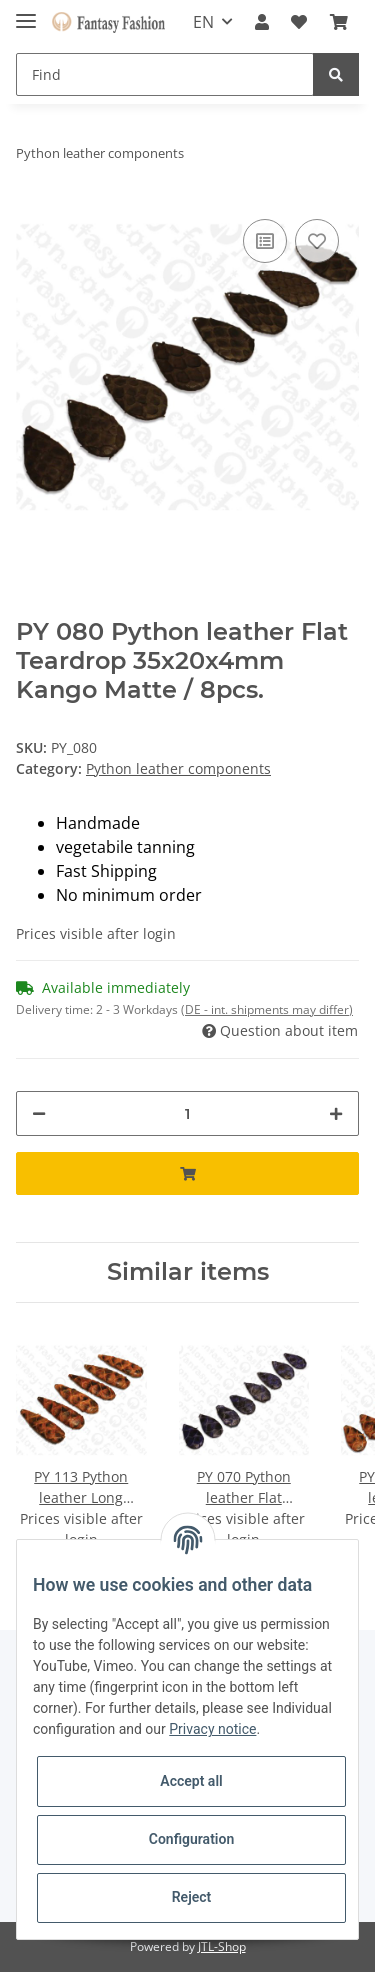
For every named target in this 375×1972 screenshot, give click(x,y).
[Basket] (339, 22)
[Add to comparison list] (265, 241)
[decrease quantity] (39, 1113)
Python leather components (178, 768)
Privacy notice (212, 1729)
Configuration (191, 1839)
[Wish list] (299, 22)
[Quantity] (187, 1113)
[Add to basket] (187, 1173)
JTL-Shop (222, 1946)
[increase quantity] (336, 1113)
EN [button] (203, 22)
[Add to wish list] (317, 241)
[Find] (165, 74)
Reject (192, 1897)
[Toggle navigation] (26, 12)
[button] (262, 22)
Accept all (191, 1781)
